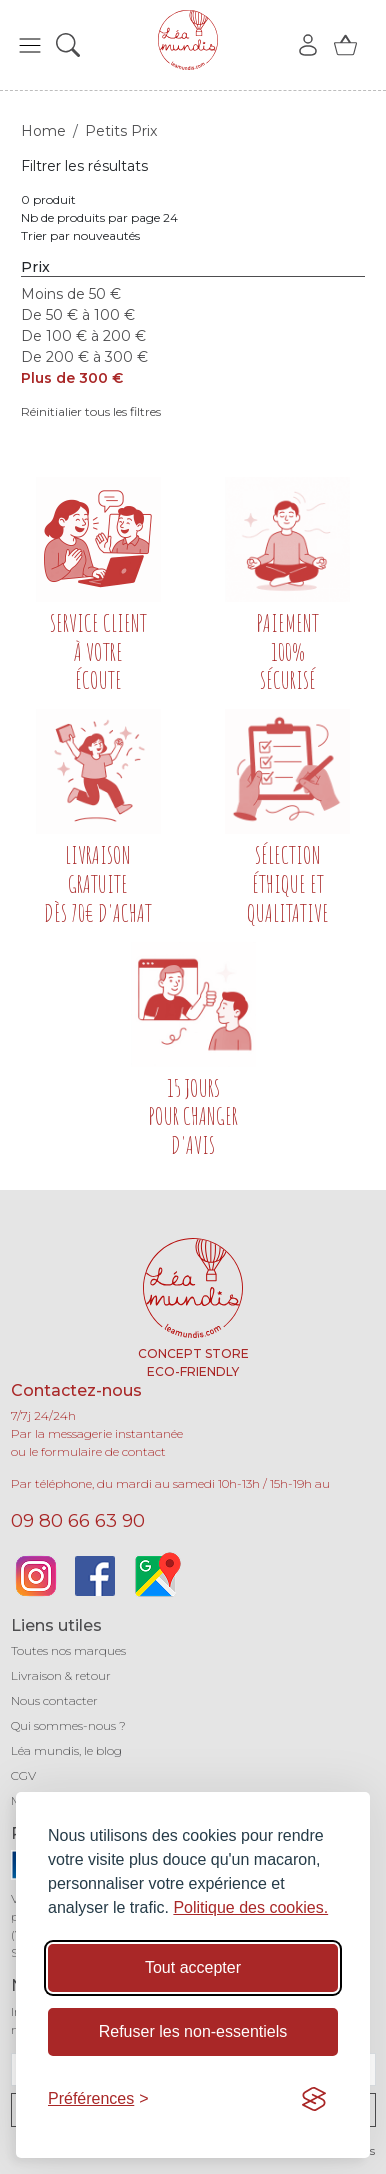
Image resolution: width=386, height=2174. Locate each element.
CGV (23, 1775)
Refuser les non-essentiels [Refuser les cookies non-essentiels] (193, 2031)
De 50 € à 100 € (78, 315)
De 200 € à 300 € (84, 357)
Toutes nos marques (68, 1650)
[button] (30, 45)
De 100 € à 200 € (83, 336)
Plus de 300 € (72, 378)
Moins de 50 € (71, 294)
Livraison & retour (61, 1675)
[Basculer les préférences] (98, 2099)
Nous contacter (54, 1700)
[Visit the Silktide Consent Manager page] (314, 2099)
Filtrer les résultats (84, 166)
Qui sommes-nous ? (68, 1725)
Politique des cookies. (250, 1907)
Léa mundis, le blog (66, 1750)
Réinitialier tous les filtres (91, 411)
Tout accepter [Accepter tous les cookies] (193, 1967)
